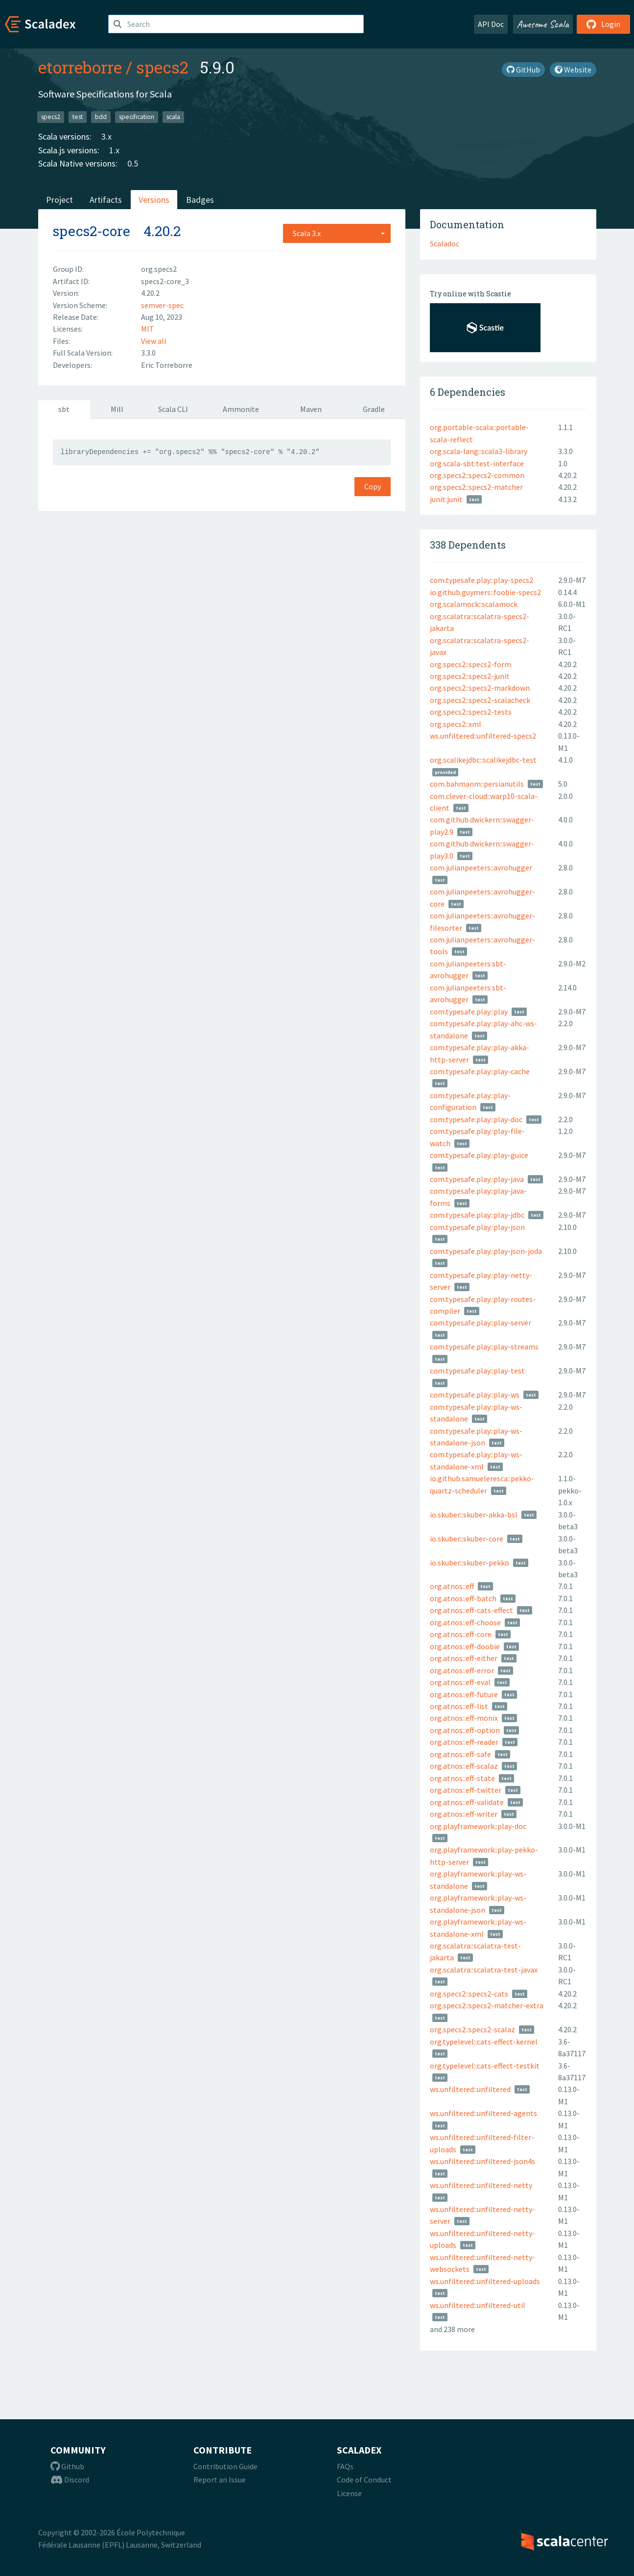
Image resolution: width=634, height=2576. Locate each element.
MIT (147, 329)
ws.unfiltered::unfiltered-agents (483, 2113)
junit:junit (446, 499)
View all (153, 341)
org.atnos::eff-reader (464, 1742)
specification (136, 117)
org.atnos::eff (452, 1586)
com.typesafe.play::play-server (480, 1322)
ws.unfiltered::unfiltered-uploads (485, 2281)
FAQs (345, 2466)
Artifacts (106, 199)
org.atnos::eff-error (462, 1670)
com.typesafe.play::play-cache (480, 1071)
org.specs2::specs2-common (477, 475)
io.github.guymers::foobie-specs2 (485, 592)
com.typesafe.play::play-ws (474, 1394)
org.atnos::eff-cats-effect (471, 1610)
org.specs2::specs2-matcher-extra (486, 2005)
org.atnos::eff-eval (460, 1682)
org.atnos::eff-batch (463, 1598)
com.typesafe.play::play (469, 1011)
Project (59, 199)
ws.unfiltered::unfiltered (470, 2089)
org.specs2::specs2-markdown (480, 688)
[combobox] (337, 233)
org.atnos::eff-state (462, 1778)
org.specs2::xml (455, 724)
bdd (101, 117)
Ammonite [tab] (241, 409)
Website (573, 69)
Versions (154, 199)
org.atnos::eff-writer (463, 1814)
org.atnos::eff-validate (467, 1802)
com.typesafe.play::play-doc (476, 1119)
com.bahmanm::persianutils (477, 784)
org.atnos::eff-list (459, 1706)
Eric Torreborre (166, 365)
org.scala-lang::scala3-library (478, 451)
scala (173, 117)
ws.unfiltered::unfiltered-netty (481, 2185)
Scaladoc (444, 243)
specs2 (162, 67)
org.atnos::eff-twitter (465, 1790)
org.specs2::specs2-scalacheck (480, 700)
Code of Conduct (364, 2479)
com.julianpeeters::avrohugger (481, 867)
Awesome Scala (543, 24)
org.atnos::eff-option (465, 1730)
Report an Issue (219, 2479)
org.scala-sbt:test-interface (477, 463)
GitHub (523, 69)
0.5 (132, 163)
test (77, 117)
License (349, 2493)
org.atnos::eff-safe (460, 1754)
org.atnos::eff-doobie (465, 1646)
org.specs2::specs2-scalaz (472, 2029)
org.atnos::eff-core (461, 1634)
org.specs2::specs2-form (470, 664)
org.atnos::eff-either (463, 1658)
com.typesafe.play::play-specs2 (481, 580)
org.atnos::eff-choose (465, 1622)
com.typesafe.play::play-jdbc (477, 1215)
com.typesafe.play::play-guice (479, 1155)
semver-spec (162, 305)
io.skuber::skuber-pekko (469, 1562)
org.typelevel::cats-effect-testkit (485, 2065)
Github (67, 2466)
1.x (114, 150)
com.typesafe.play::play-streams (484, 1346)
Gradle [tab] (374, 409)
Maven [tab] (311, 409)
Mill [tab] (117, 409)
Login (603, 24)
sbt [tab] (64, 409)
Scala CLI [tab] (173, 409)
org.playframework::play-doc (478, 1826)
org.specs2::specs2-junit (470, 676)
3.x (106, 136)
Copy (372, 486)
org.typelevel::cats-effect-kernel (484, 2041)
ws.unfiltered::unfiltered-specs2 (483, 736)
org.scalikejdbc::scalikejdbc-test (483, 760)
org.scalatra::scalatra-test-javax (484, 1969)
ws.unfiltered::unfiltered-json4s (482, 2161)
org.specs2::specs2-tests (471, 712)
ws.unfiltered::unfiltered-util (477, 2305)
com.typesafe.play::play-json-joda (486, 1251)
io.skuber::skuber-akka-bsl (473, 1514)
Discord (69, 2479)
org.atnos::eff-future (464, 1694)
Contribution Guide (225, 2466)
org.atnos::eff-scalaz (464, 1766)
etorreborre (80, 67)
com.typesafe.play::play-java (477, 1179)
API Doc (491, 24)
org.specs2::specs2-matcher (476, 487)
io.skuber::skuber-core (466, 1538)
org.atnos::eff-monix (464, 1718)
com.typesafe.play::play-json (477, 1227)
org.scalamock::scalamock (473, 604)
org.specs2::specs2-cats (469, 1993)
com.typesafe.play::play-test (477, 1370)
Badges (200, 199)
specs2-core (91, 231)
